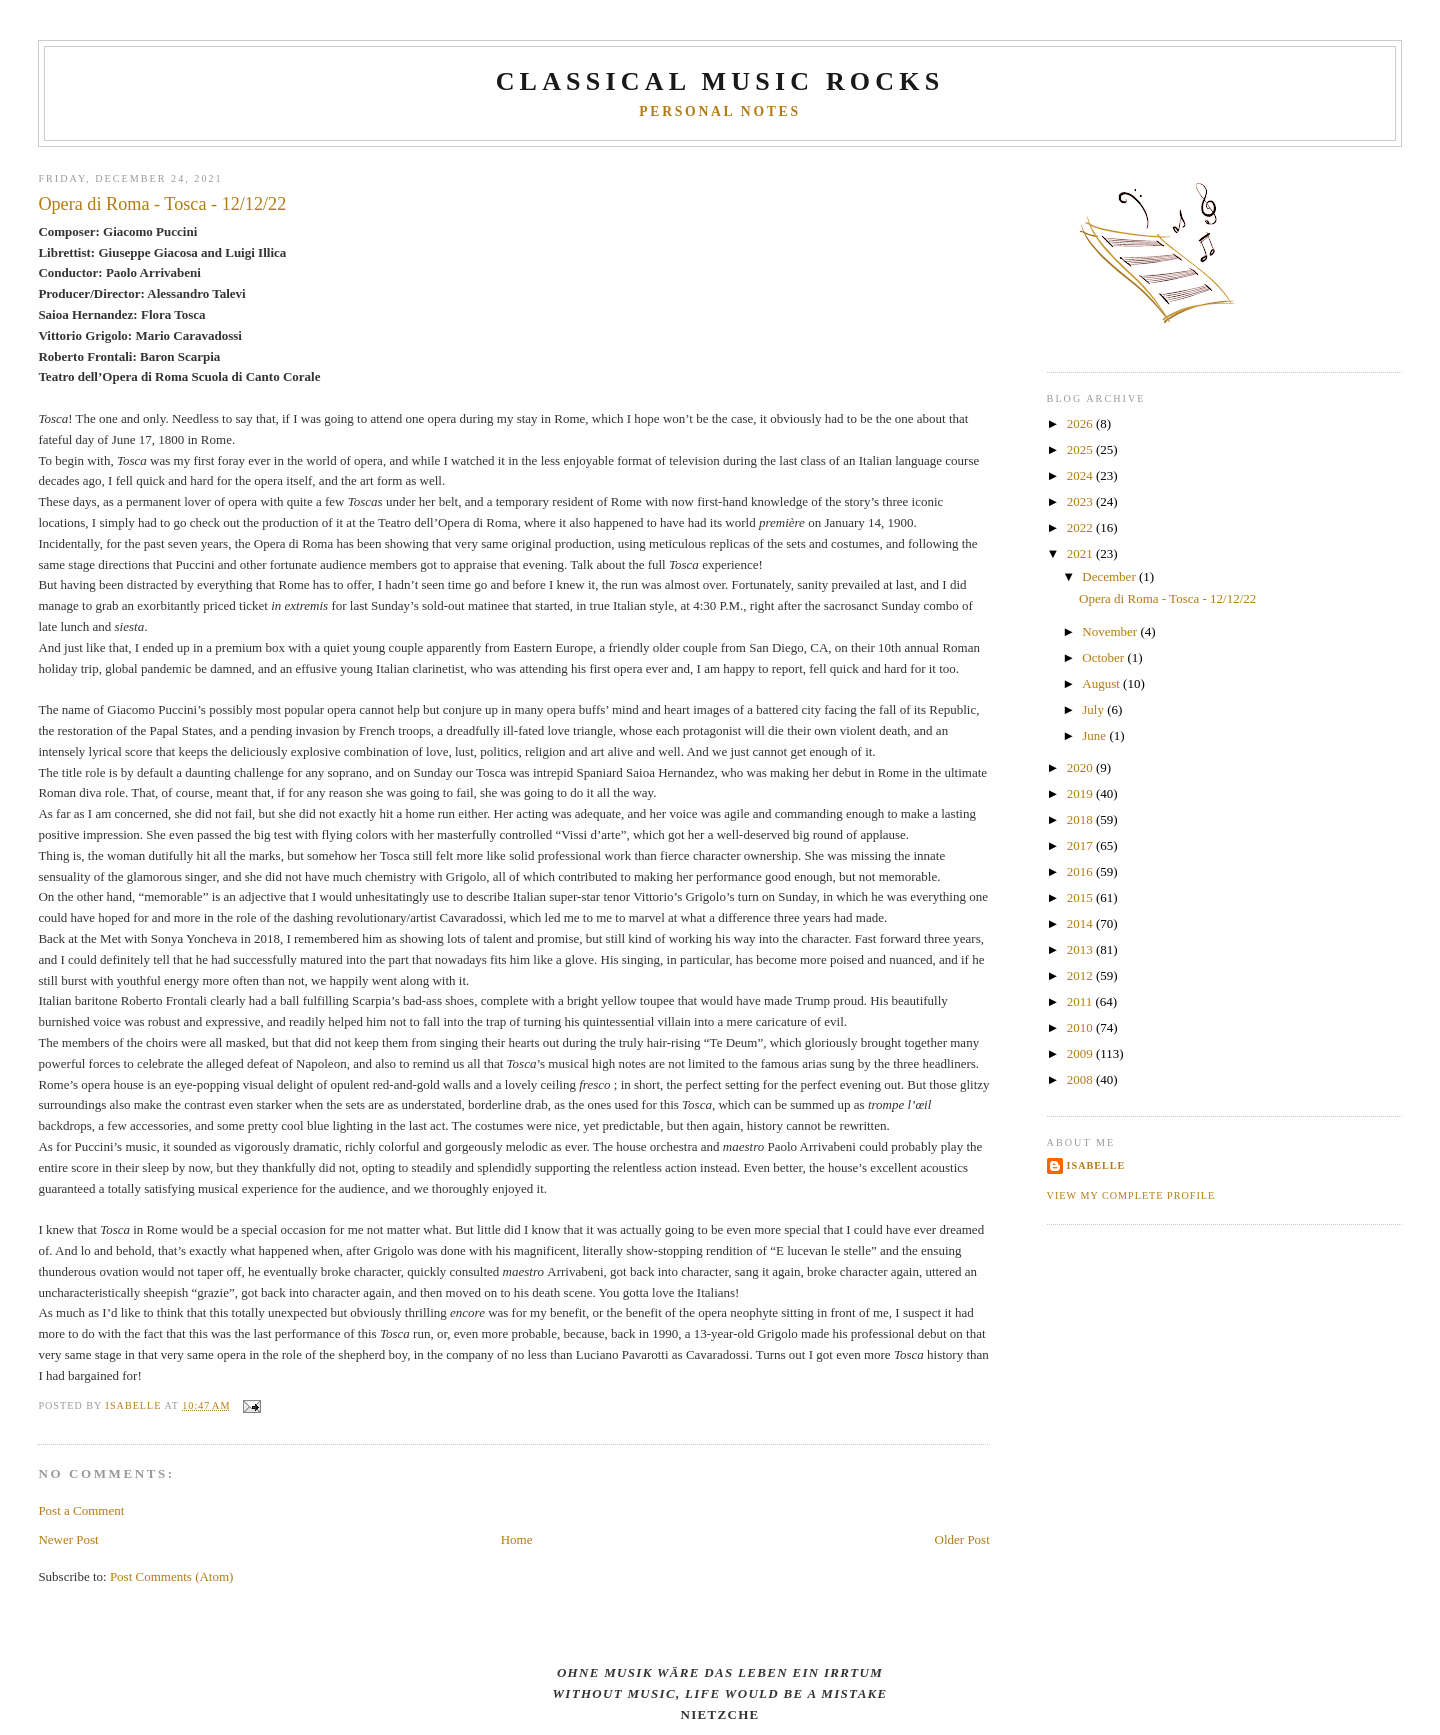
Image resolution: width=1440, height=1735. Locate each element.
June (1095, 735)
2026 (1081, 423)
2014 (1081, 923)
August (1102, 683)
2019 (1081, 793)
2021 (1081, 553)
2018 (1081, 819)
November (1111, 631)
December (1110, 576)
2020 (1081, 767)
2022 (1081, 527)
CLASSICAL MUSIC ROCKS (720, 81)
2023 (1081, 501)
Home (517, 1539)
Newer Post (68, 1539)
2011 (1081, 1001)
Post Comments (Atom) (172, 1576)
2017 (1081, 845)
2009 (1081, 1053)
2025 (1081, 449)
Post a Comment (81, 1510)
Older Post (962, 1539)
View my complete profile (1131, 1195)
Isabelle (1096, 1165)
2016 (1081, 871)
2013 (1081, 949)
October (1104, 657)
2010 (1081, 1027)
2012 (1081, 975)
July (1094, 709)
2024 (1081, 475)
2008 (1081, 1079)
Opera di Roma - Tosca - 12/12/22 (1167, 598)
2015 (1081, 897)
